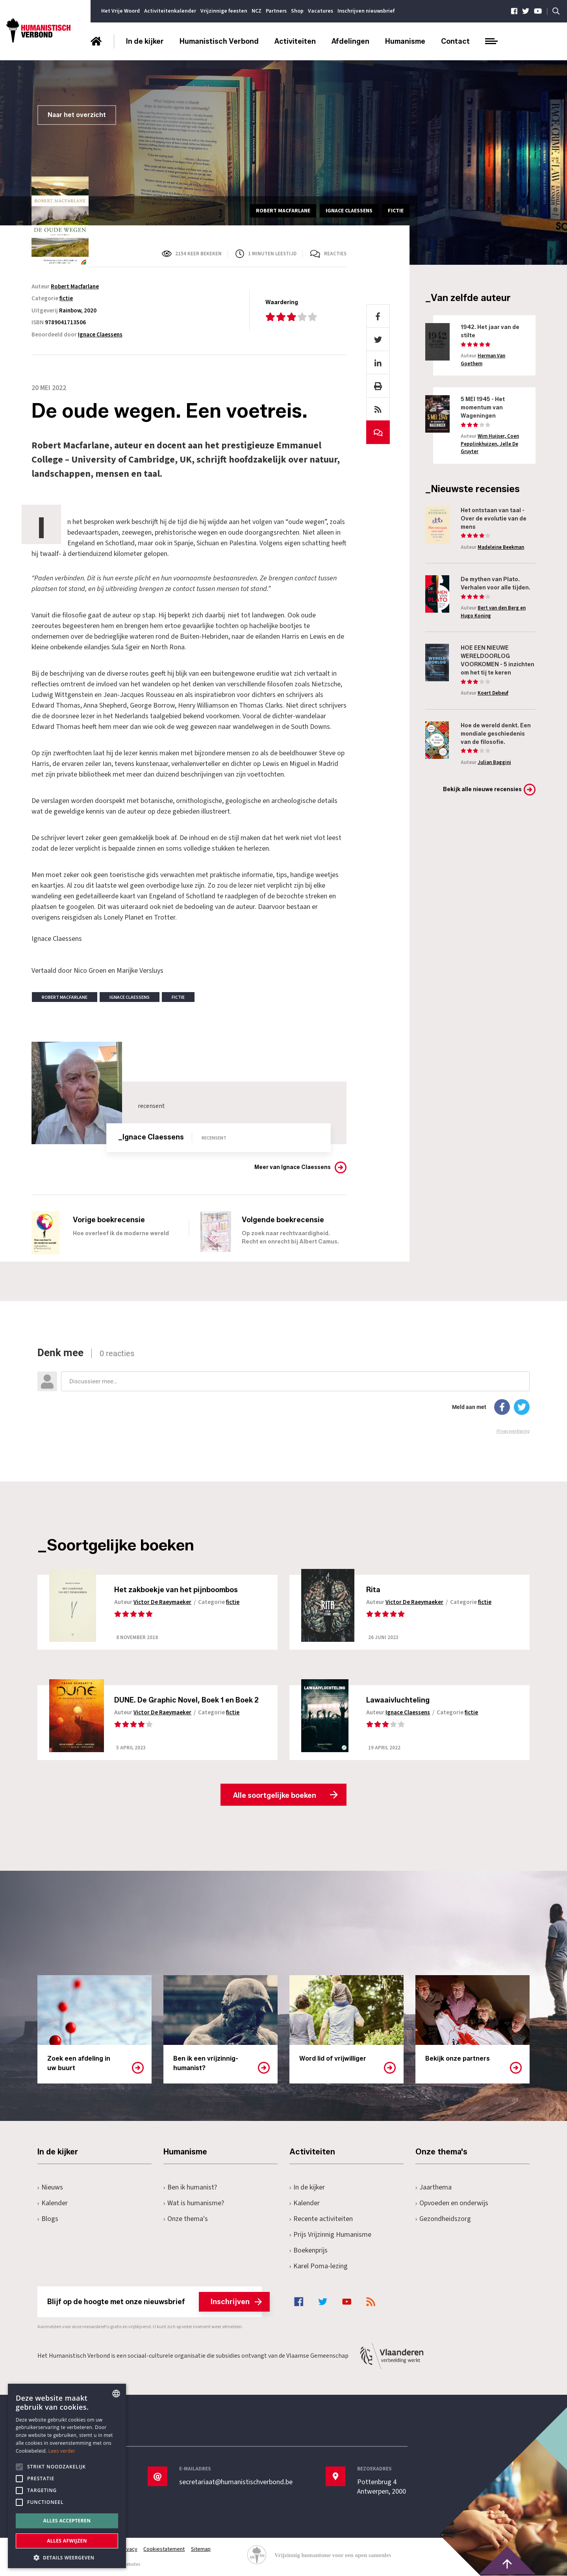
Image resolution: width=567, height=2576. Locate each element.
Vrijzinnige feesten (223, 11)
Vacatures (320, 11)
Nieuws (50, 2188)
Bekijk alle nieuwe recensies (482, 789)
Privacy (128, 2550)
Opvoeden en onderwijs (451, 2203)
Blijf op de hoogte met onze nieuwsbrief (154, 2302)
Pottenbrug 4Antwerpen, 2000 (381, 2487)
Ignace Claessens (100, 335)
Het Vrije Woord (120, 11)
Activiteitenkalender (170, 11)
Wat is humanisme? (193, 2203)
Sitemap (201, 2550)
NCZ (256, 11)
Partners (276, 11)
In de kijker (145, 41)
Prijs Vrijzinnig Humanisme (330, 2235)
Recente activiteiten (321, 2219)
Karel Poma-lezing (318, 2266)
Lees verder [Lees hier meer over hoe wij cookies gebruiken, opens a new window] (62, 2451)
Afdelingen (350, 41)
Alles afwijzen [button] (67, 2540)
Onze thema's (185, 2219)
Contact (455, 41)
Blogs (47, 2219)
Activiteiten (295, 41)
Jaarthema (433, 2188)
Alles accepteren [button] (67, 2520)
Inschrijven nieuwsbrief (366, 11)
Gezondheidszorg (443, 2219)
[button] (67, 2557)
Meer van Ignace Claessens (292, 1167)
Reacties (335, 253)
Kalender (52, 2203)
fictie (66, 298)
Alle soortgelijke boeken (274, 1795)
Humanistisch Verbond (219, 41)
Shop (297, 11)
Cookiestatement (164, 2550)
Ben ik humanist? (190, 2188)
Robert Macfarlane (75, 287)
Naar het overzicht (77, 115)
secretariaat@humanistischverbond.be (236, 2482)
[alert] (67, 2476)
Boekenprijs (308, 2251)
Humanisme (405, 41)
